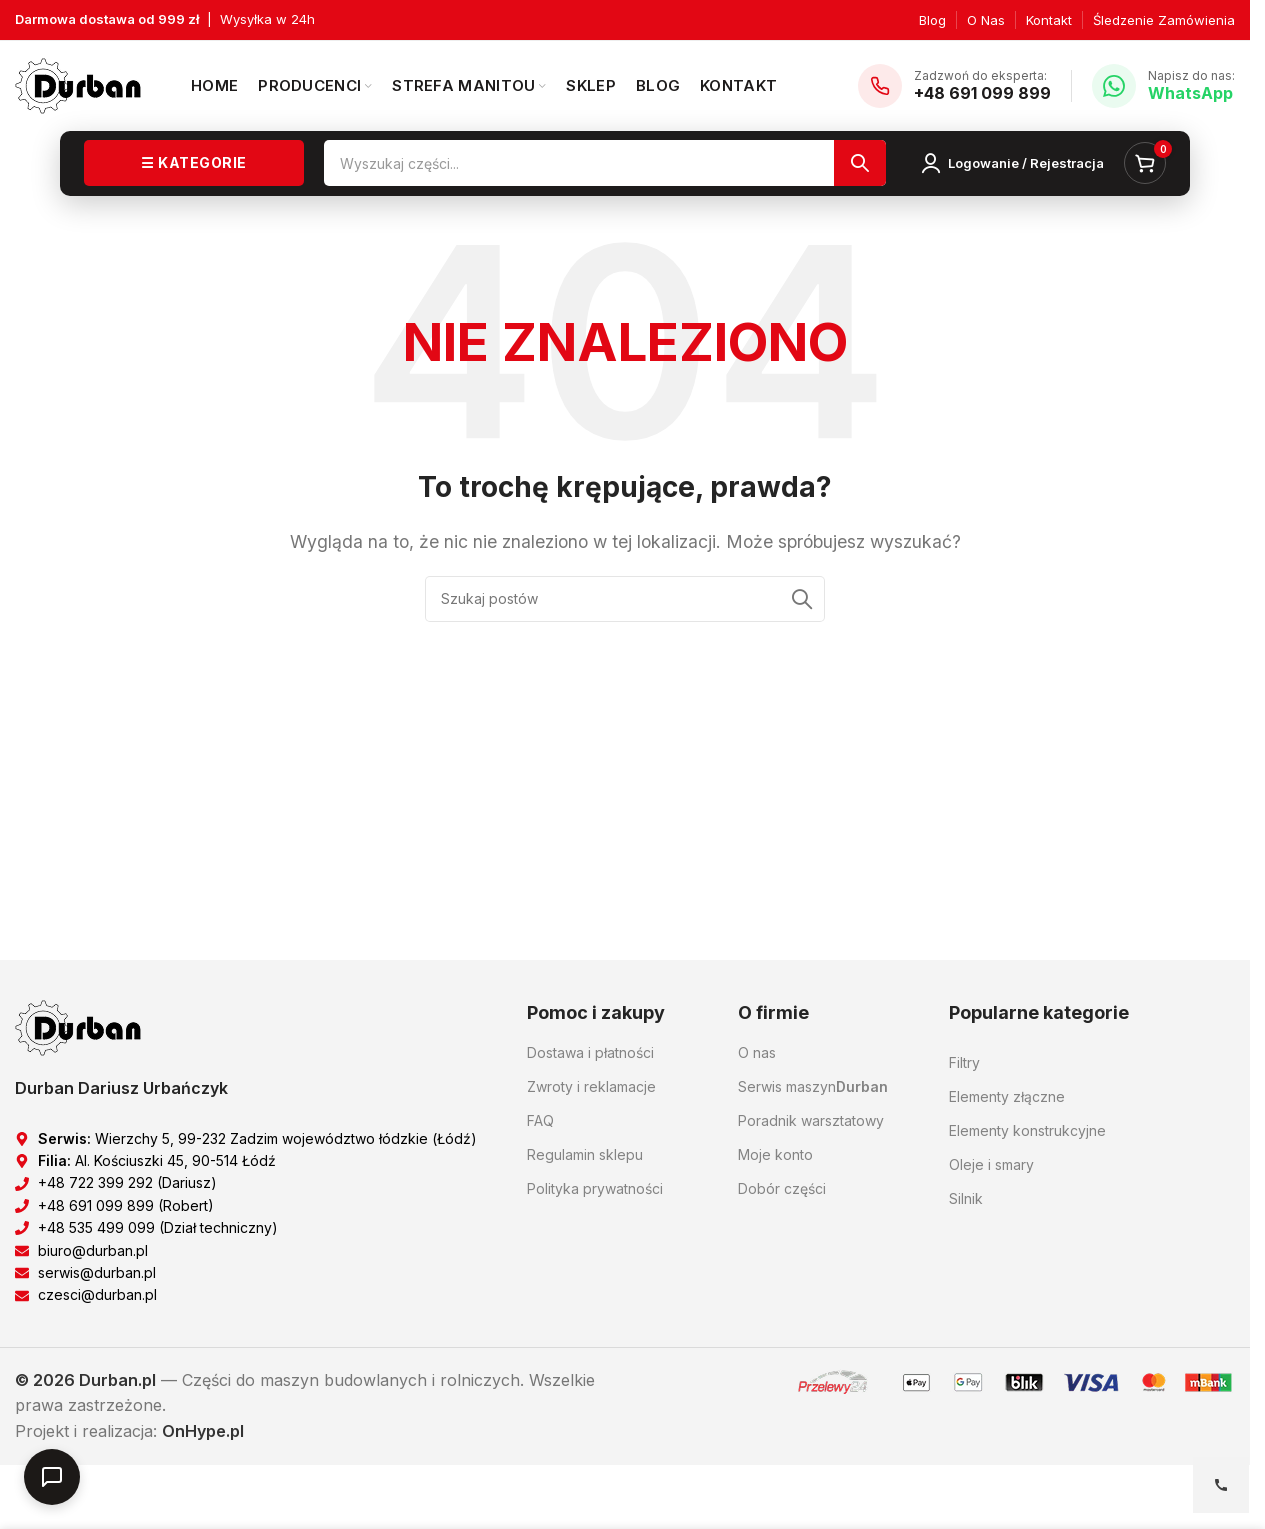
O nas (757, 1052)
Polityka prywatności (595, 1188)
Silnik (966, 1198)
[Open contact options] (1221, 1485)
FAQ (540, 1120)
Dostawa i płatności (590, 1052)
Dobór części (782, 1188)
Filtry (964, 1062)
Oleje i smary (991, 1164)
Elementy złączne (1007, 1096)
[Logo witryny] (78, 84)
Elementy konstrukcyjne (1027, 1130)
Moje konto (775, 1154)
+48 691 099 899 (982, 93)
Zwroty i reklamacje (591, 1086)
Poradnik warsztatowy (811, 1120)
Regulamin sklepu (585, 1154)
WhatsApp (1190, 93)
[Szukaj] (605, 164)
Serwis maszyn (813, 1087)
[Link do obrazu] (78, 1027)
